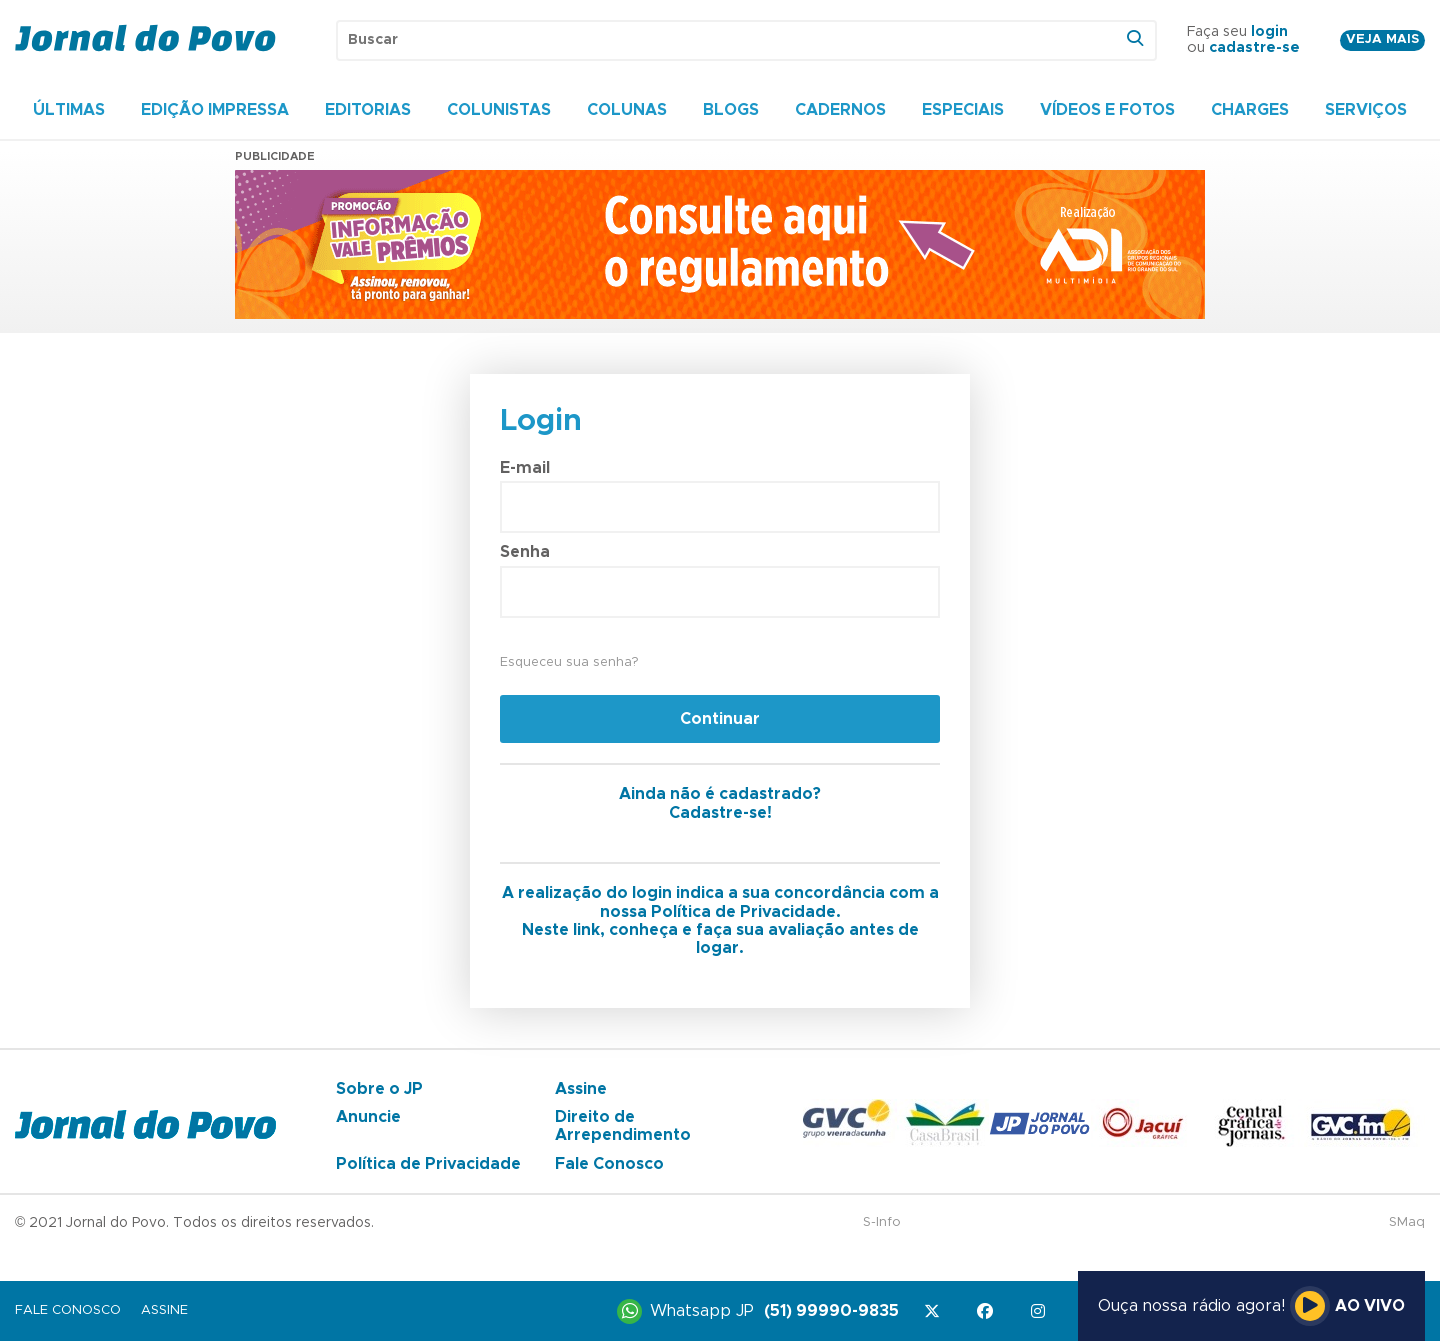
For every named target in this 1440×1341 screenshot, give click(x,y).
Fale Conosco (609, 1164)
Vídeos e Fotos (1107, 110)
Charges (1250, 110)
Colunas (627, 110)
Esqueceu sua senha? (569, 662)
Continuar (720, 719)
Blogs (731, 110)
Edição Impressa (215, 110)
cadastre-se (1254, 48)
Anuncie (368, 1117)
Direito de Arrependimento (623, 1126)
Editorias (368, 110)
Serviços (1366, 110)
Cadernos (840, 110)
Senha (525, 552)
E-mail (525, 468)
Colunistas (499, 110)
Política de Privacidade (428, 1164)
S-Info (882, 1222)
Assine (581, 1089)
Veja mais (1382, 39)
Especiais (963, 110)
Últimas (69, 110)
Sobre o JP (379, 1089)
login (1269, 32)
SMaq (1407, 1222)
